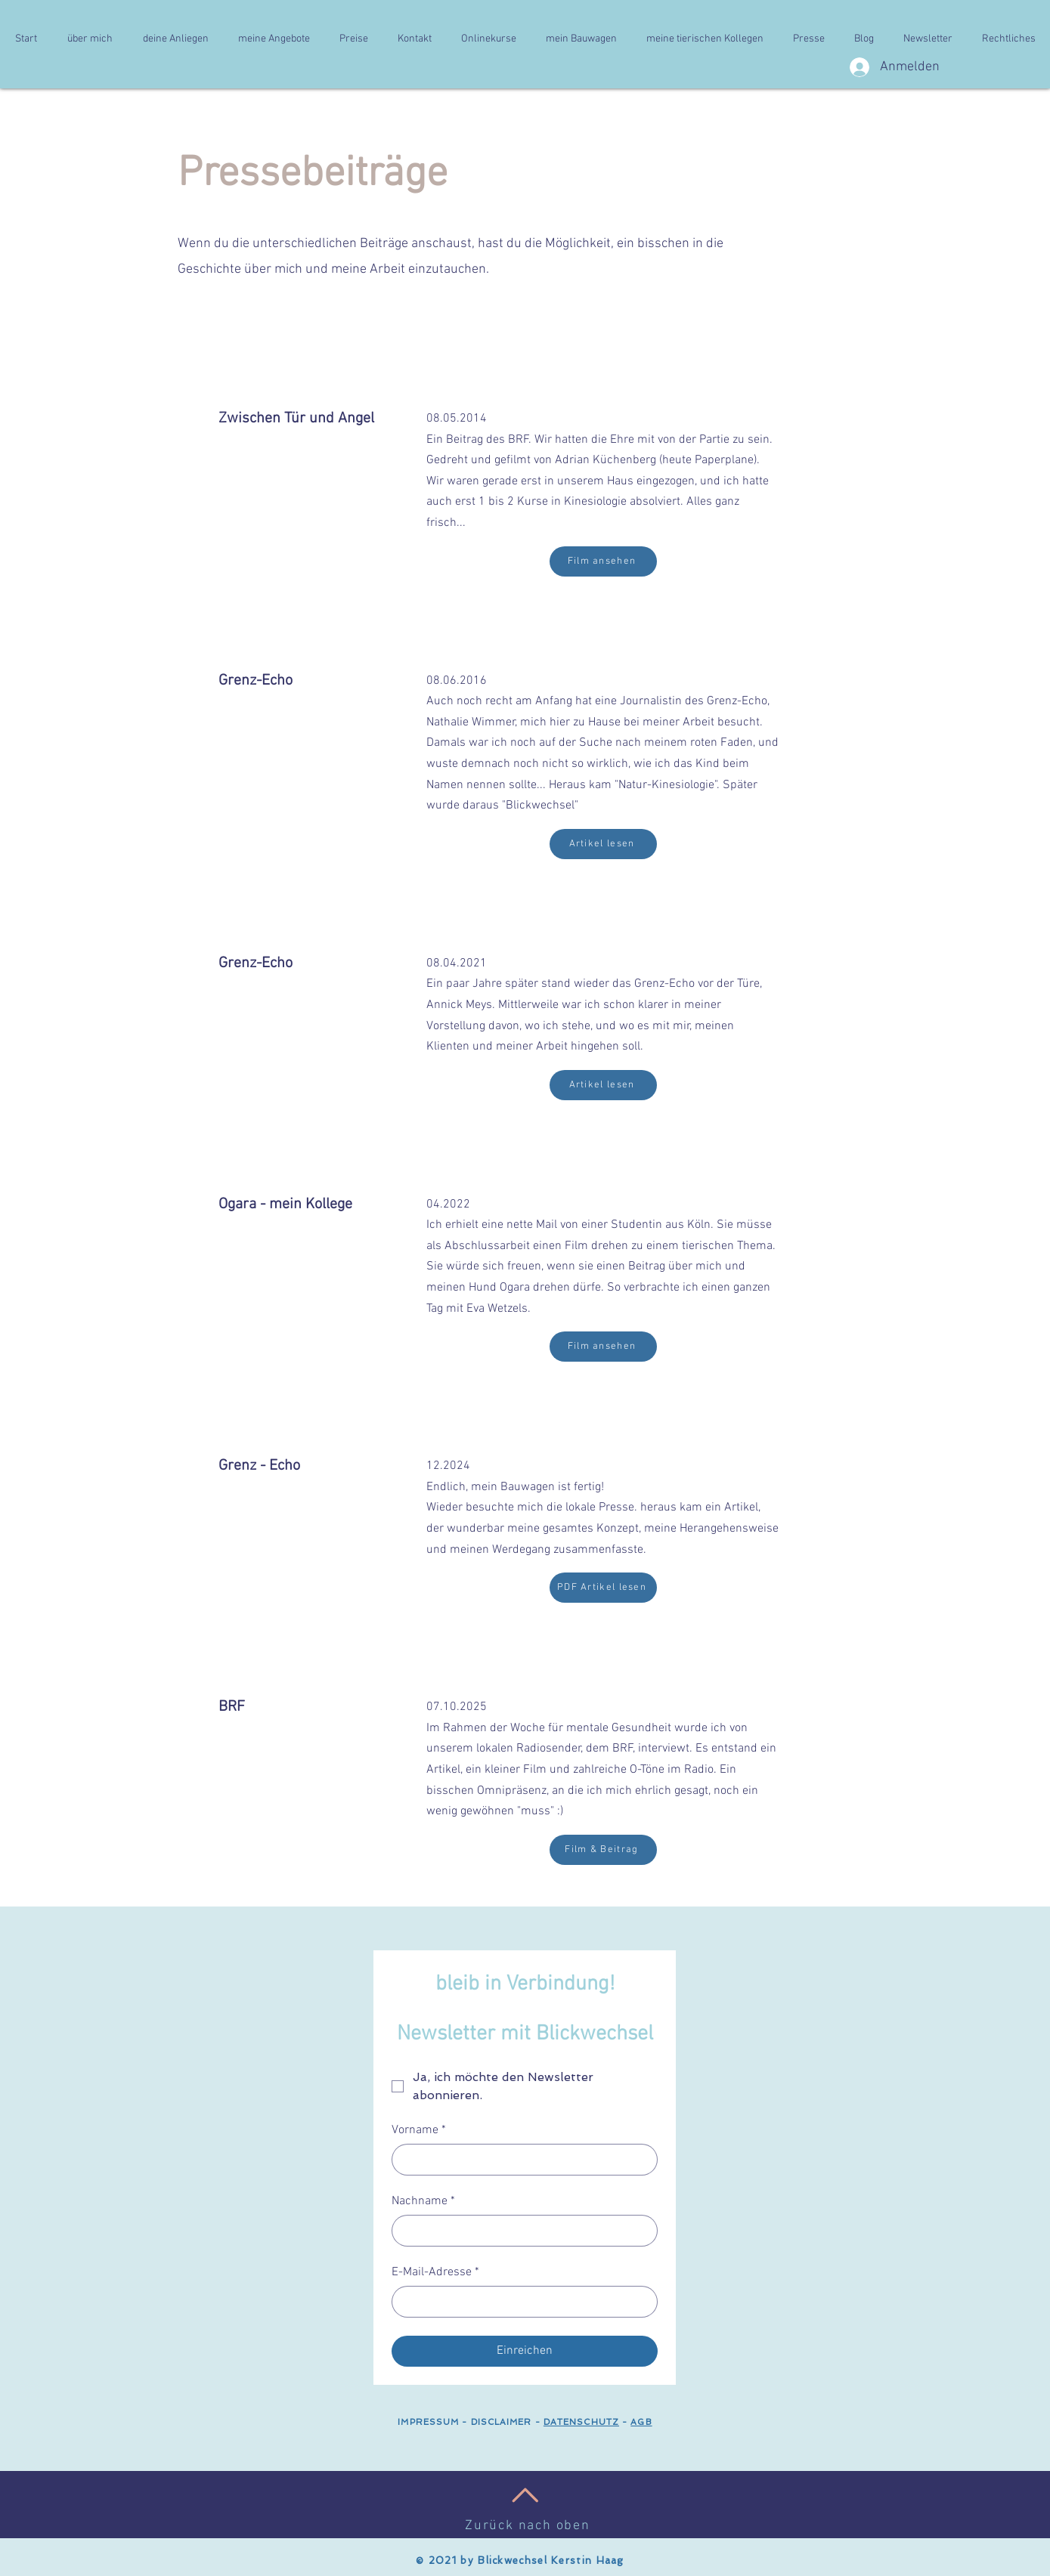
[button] (90, 38)
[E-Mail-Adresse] (520, 2302)
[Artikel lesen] (603, 844)
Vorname (419, 2130)
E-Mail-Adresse (435, 2272)
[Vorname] (520, 2160)
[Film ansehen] (603, 561)
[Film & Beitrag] (603, 1850)
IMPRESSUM (428, 2422)
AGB (641, 2422)
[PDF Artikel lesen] (603, 1588)
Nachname (423, 2201)
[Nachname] (520, 2231)
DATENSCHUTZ (581, 2422)
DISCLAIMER (499, 2422)
